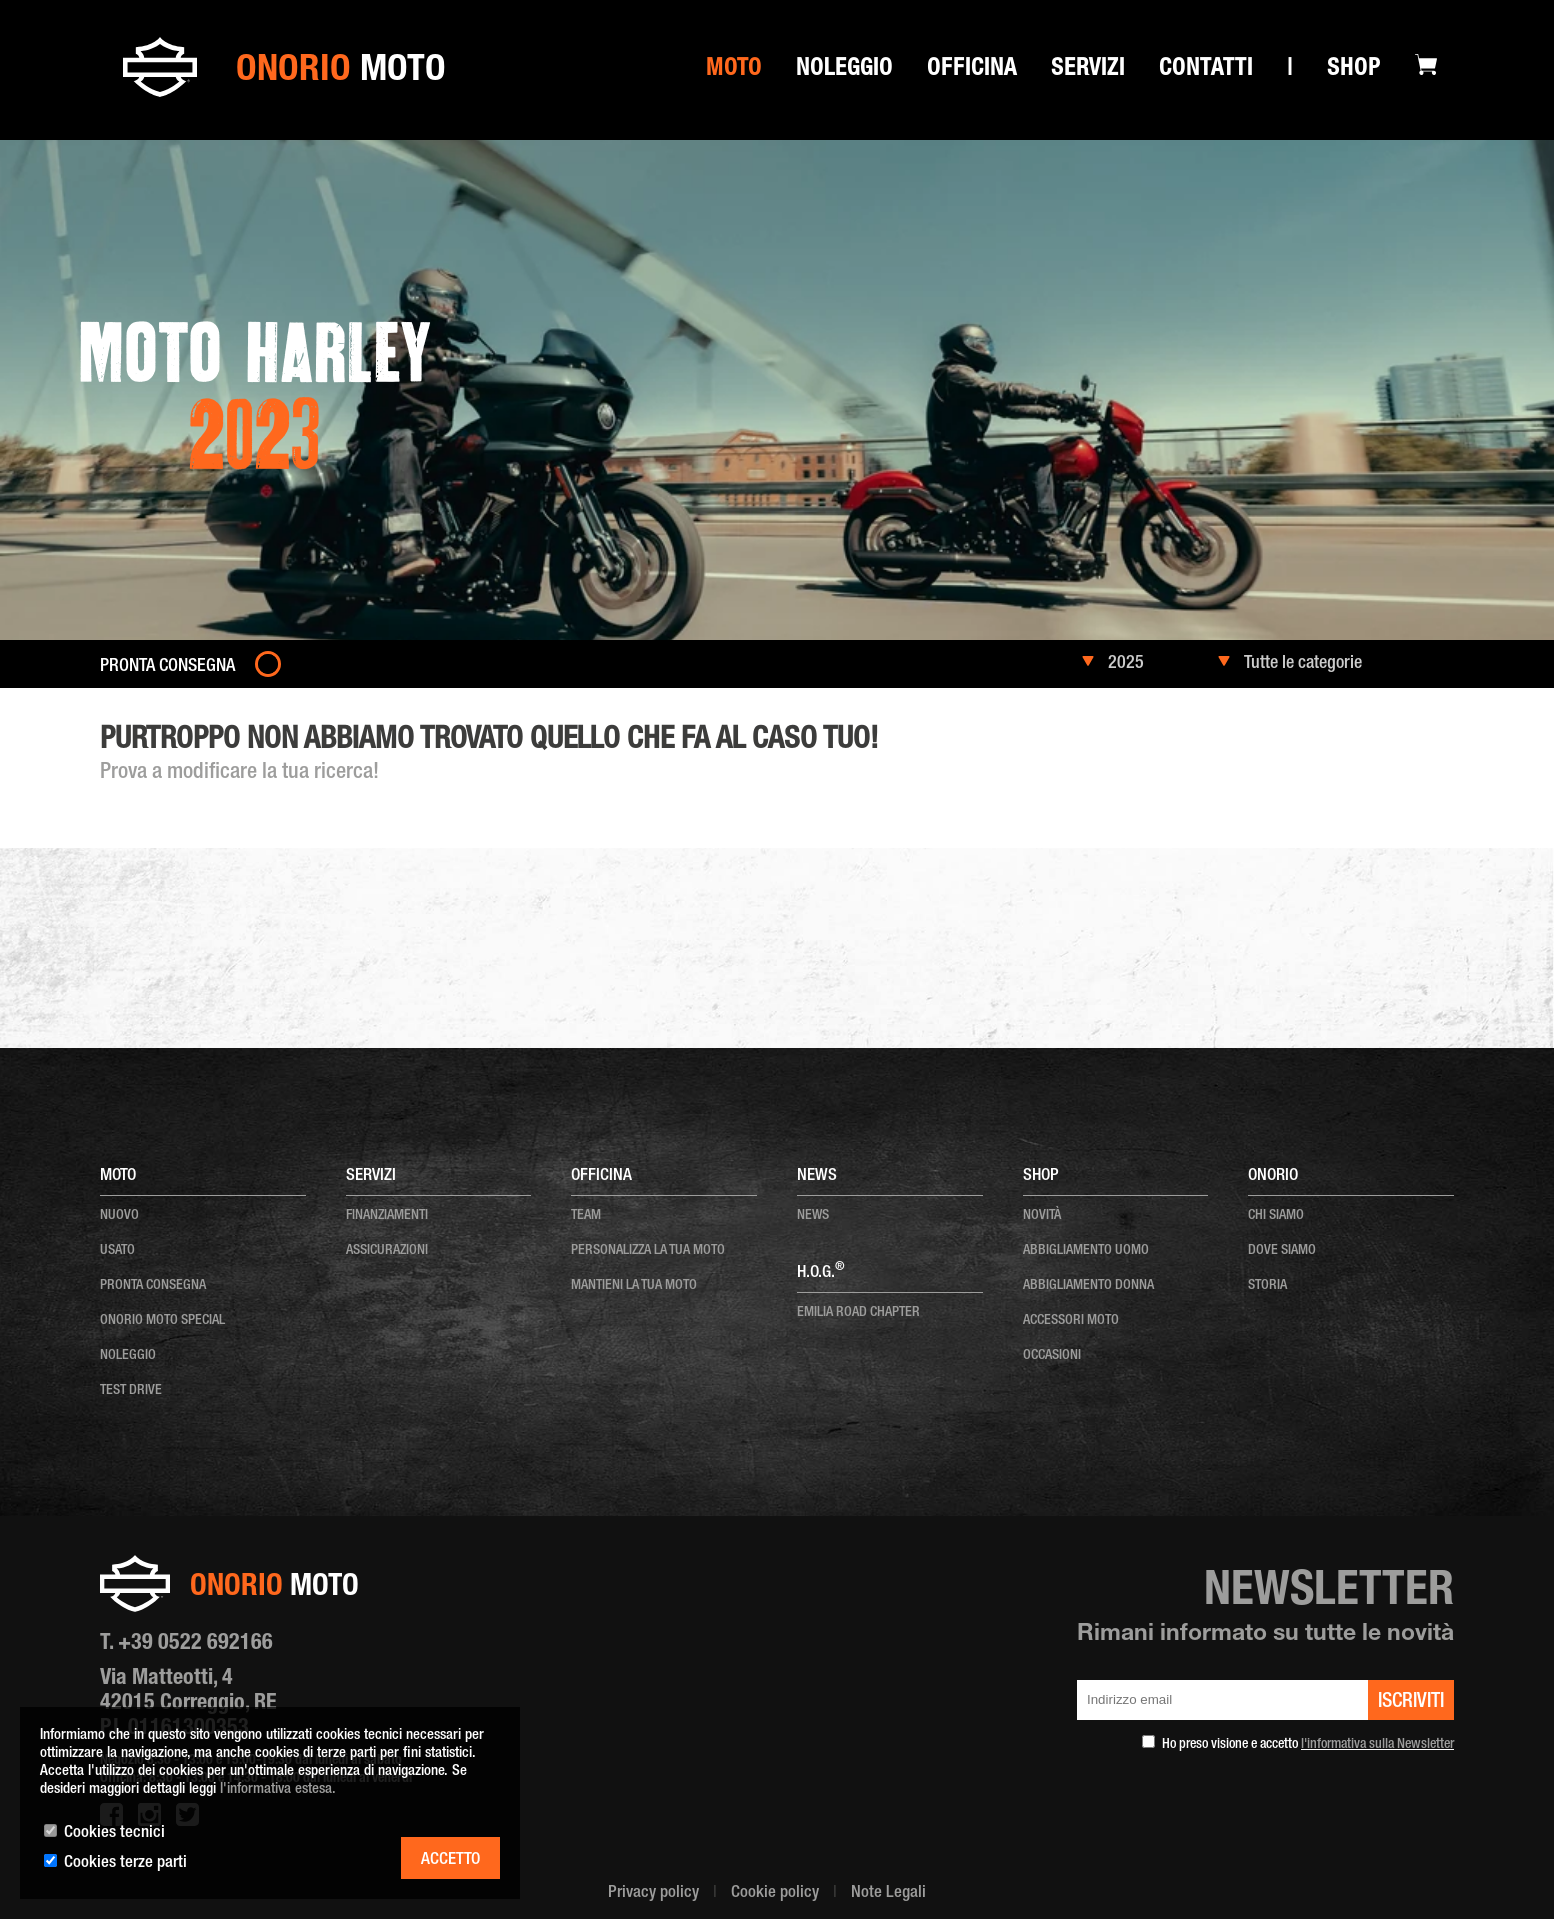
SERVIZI (1088, 70)
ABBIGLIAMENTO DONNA (1088, 1286)
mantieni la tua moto (634, 1286)
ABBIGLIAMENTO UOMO (1086, 1251)
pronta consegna (153, 1286)
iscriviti (1411, 1703)
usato (117, 1251)
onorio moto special (162, 1321)
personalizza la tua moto (648, 1251)
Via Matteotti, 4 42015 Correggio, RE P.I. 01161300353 (188, 1704)
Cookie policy (775, 1893)
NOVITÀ (1042, 1216)
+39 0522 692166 (195, 1644)
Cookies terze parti (125, 1863)
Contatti (1206, 70)
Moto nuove (204, 710)
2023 (260, 710)
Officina (972, 70)
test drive (131, 1391)
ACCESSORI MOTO (1071, 1321)
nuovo (119, 1216)
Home (146, 710)
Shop (1354, 70)
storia (1267, 1286)
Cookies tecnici (114, 1833)
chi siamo (1276, 1216)
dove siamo (1282, 1251)
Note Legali (888, 1893)
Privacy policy (653, 1893)
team (586, 1216)
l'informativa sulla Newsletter (1377, 1745)
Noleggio (844, 70)
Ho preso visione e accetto (1308, 1745)
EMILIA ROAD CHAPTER (858, 1313)
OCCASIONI (1052, 1356)
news (813, 1216)
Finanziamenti (387, 1216)
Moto (734, 70)
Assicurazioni (387, 1251)
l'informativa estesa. (278, 1789)
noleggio (128, 1356)
